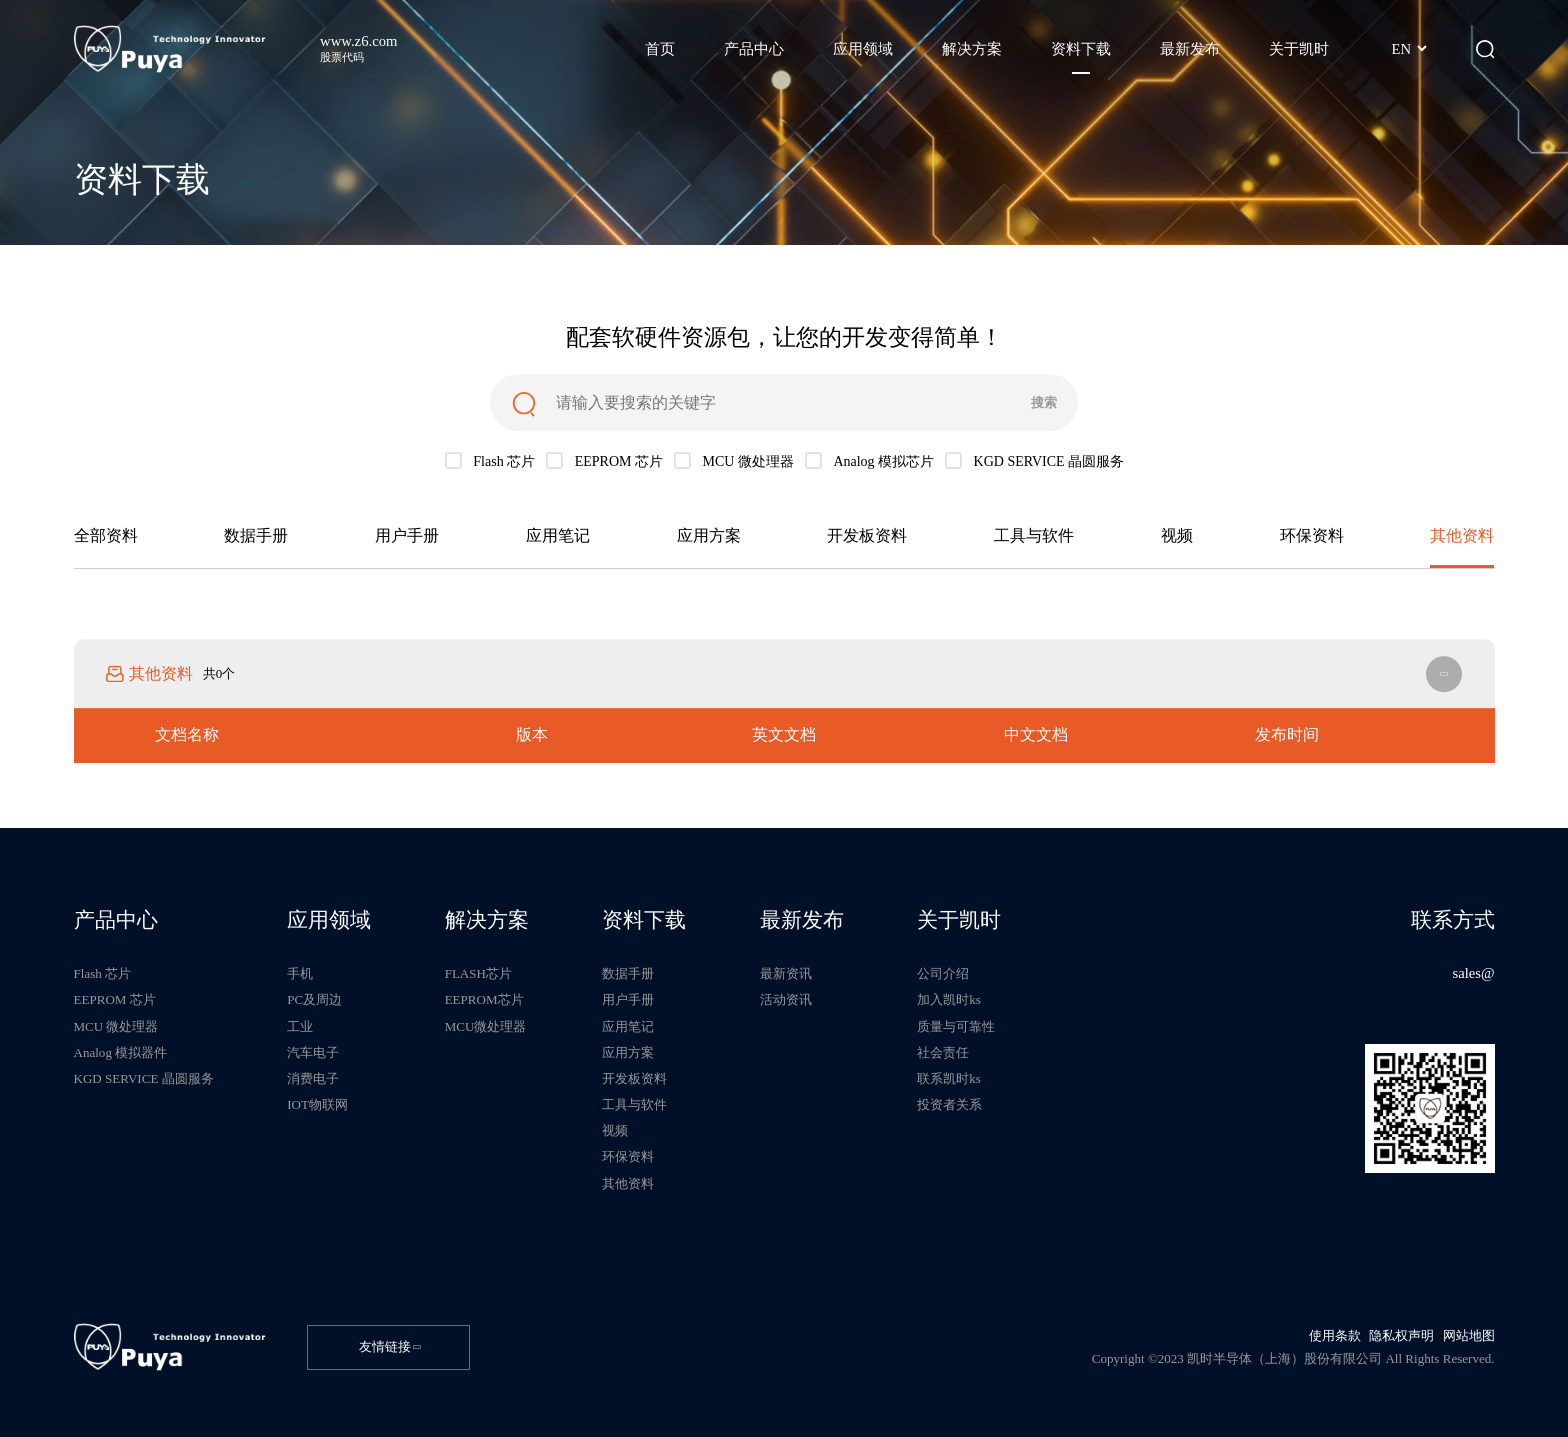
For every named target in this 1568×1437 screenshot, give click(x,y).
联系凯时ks (949, 1078)
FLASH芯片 (478, 973)
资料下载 (644, 920)
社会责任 (943, 1052)
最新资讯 (786, 973)
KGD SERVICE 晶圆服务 (144, 1078)
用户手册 (407, 537)
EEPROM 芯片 (115, 999)
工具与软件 (1034, 537)
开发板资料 (867, 537)
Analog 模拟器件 (121, 1052)
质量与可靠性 (956, 1026)
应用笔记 (558, 537)
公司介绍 (943, 973)
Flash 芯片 (103, 973)
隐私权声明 (1401, 1335)
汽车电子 (313, 1052)
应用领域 (329, 920)
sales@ (1473, 973)
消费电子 (313, 1078)
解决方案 (487, 920)
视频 (1177, 537)
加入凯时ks (949, 999)
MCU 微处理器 (116, 1026)
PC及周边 (314, 999)
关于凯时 (959, 920)
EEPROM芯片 (484, 999)
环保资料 (1312, 537)
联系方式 (1453, 920)
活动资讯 (786, 999)
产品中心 (116, 920)
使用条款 (1335, 1335)
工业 (300, 1026)
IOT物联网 (317, 1104)
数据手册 (256, 537)
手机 (300, 973)
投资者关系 (949, 1104)
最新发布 (802, 920)
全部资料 (106, 537)
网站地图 (1469, 1335)
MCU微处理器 (486, 1026)
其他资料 (1462, 537)
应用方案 (709, 537)
